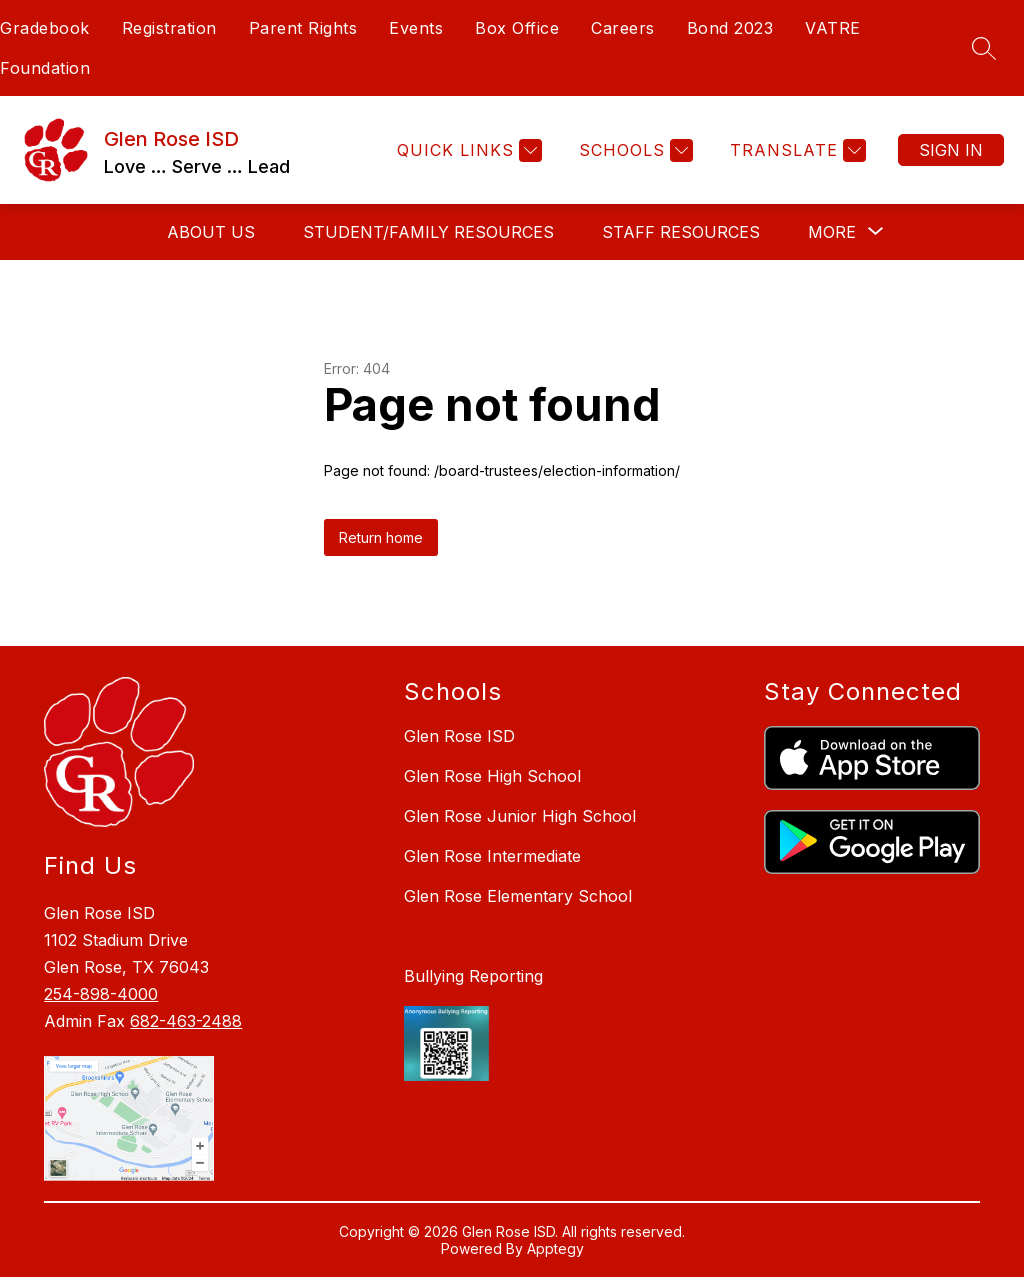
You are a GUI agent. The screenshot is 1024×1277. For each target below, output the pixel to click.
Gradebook (45, 28)
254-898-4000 (101, 994)
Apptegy (555, 1248)
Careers (623, 28)
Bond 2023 (730, 28)
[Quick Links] (467, 150)
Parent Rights (303, 28)
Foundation (45, 68)
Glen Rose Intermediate (492, 856)
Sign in (951, 150)
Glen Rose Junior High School (520, 816)
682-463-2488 (186, 1021)
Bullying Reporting (473, 976)
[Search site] (984, 48)
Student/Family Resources (428, 232)
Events (416, 28)
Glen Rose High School (492, 776)
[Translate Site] (795, 150)
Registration (169, 28)
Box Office (517, 28)
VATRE (833, 28)
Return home (381, 537)
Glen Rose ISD (459, 736)
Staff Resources (681, 232)
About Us (211, 232)
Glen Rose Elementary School (518, 896)
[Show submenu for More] (832, 232)
